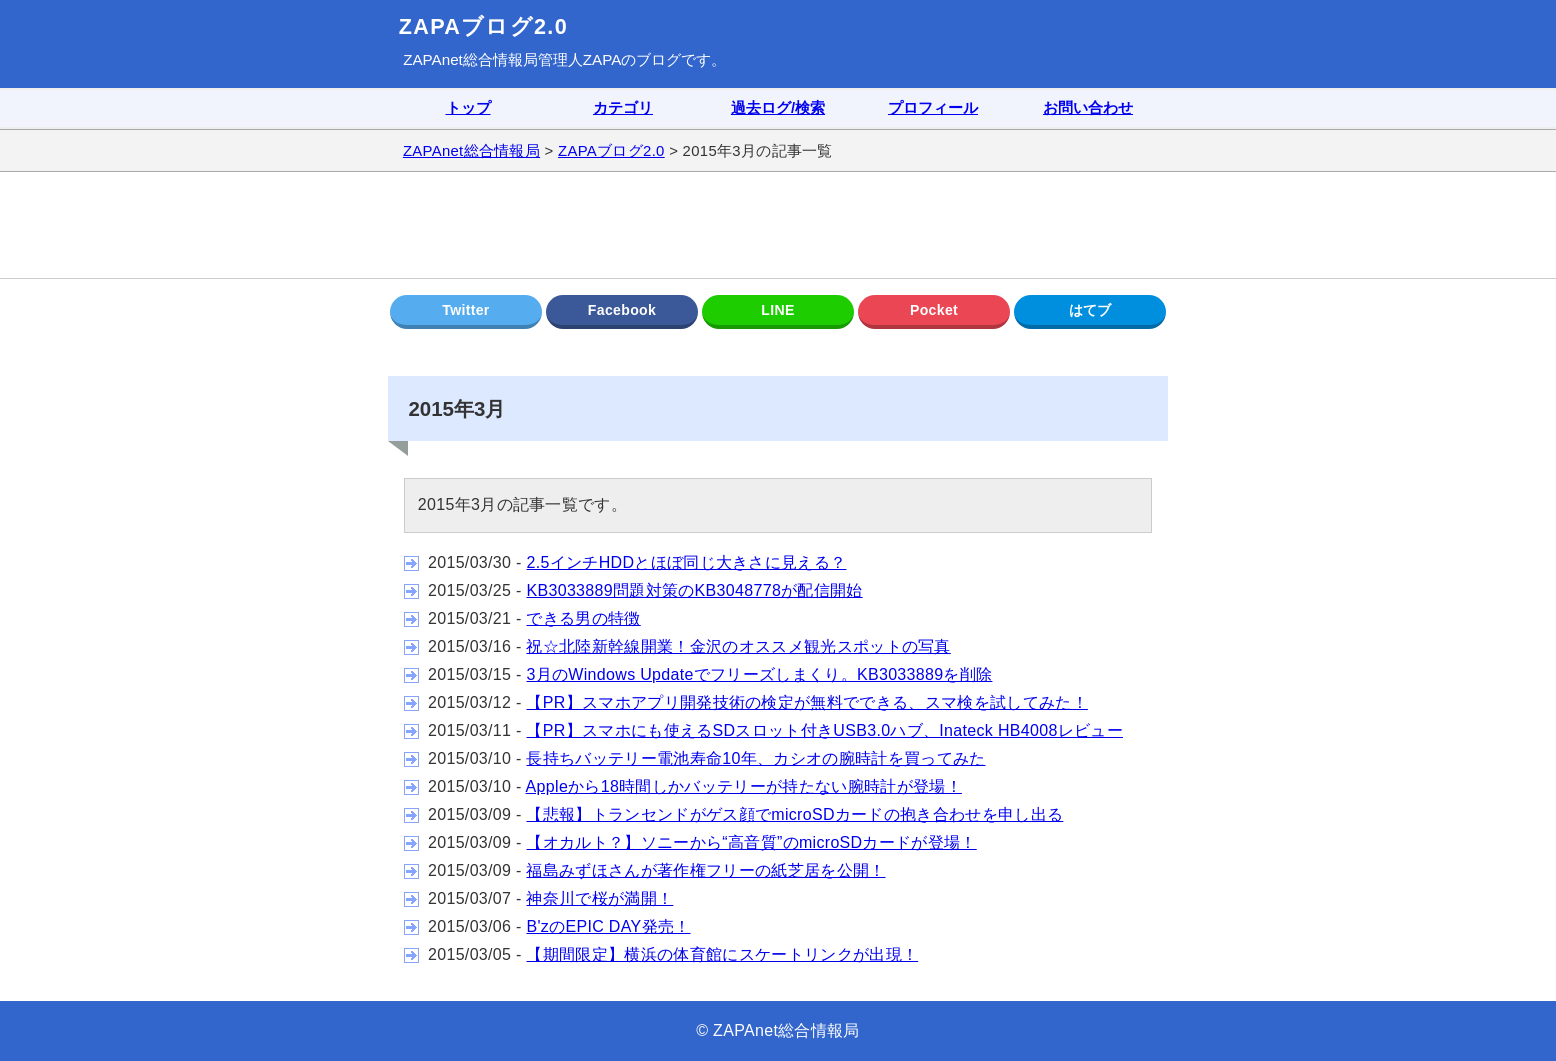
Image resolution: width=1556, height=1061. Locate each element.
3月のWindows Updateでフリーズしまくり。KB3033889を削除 (759, 674)
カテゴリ (623, 108)
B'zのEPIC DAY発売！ (608, 926)
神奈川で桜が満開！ (599, 898)
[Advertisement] (778, 225)
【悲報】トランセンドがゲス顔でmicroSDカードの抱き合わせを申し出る (794, 814)
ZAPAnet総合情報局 (470, 59)
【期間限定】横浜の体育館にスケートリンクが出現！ (722, 954)
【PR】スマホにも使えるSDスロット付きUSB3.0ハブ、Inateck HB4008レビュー (824, 730)
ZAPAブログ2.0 (483, 26)
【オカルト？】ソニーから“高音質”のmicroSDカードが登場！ (751, 842)
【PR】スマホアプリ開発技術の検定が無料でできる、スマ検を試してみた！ (806, 702)
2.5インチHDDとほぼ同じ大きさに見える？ (686, 562)
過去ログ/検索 (778, 108)
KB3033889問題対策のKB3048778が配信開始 (694, 590)
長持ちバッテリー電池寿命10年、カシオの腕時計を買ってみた (755, 758)
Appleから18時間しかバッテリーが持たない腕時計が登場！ (744, 786)
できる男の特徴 (583, 618)
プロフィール (933, 108)
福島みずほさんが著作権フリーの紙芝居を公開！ (705, 870)
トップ (468, 108)
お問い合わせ (1088, 108)
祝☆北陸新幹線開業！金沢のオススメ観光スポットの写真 (738, 646)
